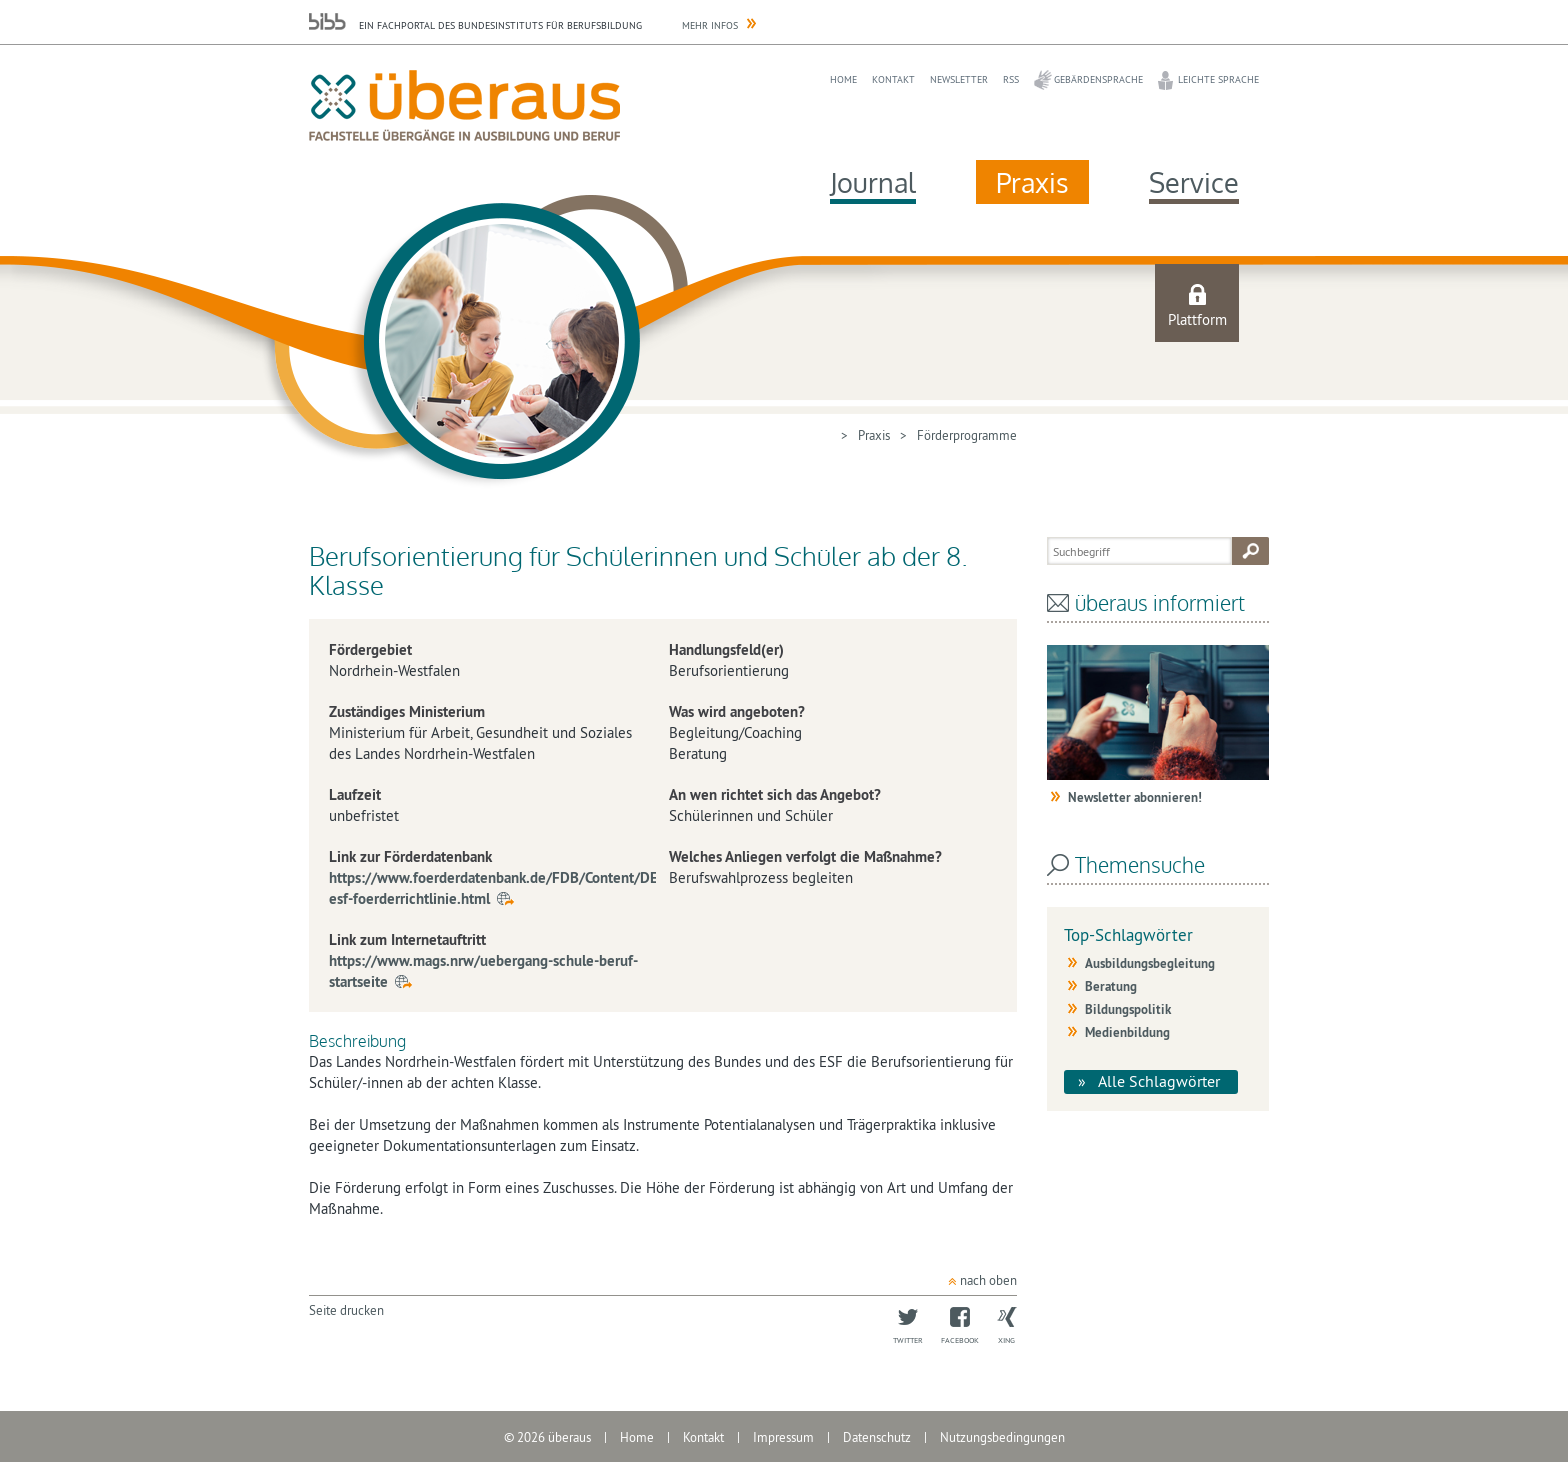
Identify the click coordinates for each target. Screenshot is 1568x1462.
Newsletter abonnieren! (1135, 797)
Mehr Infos (710, 25)
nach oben (988, 1280)
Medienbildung (1127, 1032)
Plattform (1197, 319)
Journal (873, 182)
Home (843, 79)
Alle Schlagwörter (1159, 1081)
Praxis (1032, 182)
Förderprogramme (967, 435)
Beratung (1111, 986)
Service (1194, 182)
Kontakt (893, 79)
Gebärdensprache (1098, 79)
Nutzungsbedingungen (1002, 1437)
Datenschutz (877, 1437)
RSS (1011, 79)
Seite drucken (346, 1310)
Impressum (783, 1437)
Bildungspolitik (1128, 1009)
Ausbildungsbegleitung (1150, 963)
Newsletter (959, 79)
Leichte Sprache (1218, 79)
